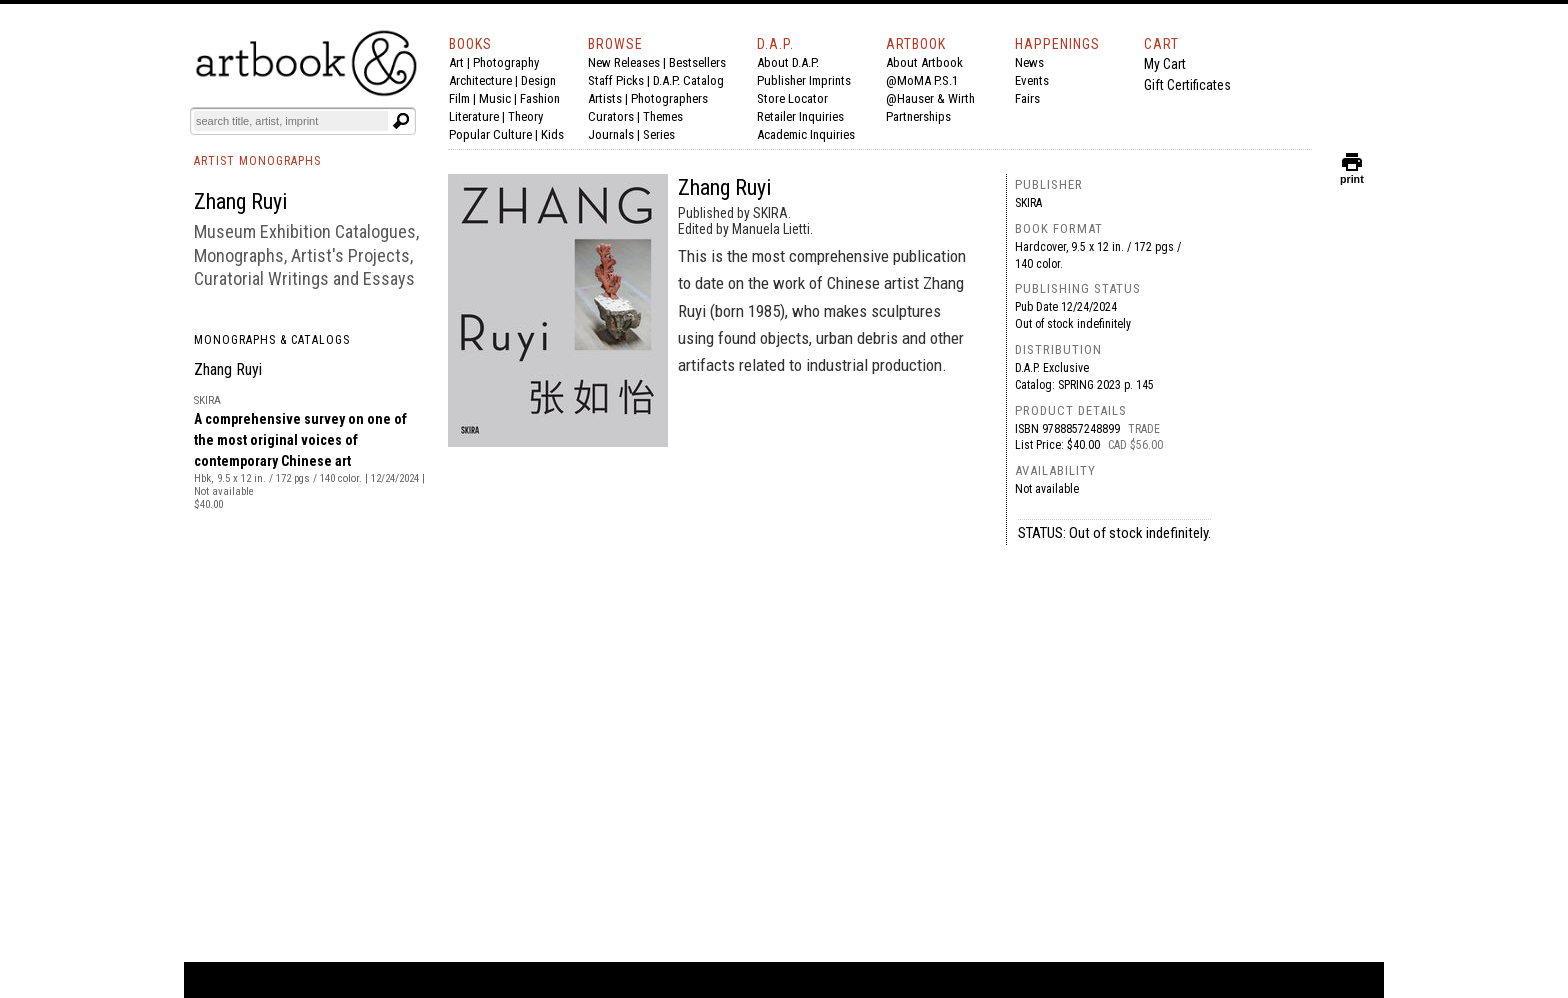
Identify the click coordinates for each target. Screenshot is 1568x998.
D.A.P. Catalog (688, 80)
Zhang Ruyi (228, 369)
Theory (525, 116)
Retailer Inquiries (800, 116)
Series (659, 134)
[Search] (291, 121)
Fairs (1027, 98)
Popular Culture (490, 134)
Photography (506, 62)
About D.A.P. (788, 62)
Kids (552, 134)
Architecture (480, 80)
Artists (605, 98)
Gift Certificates (1187, 85)
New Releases (624, 62)
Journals (611, 134)
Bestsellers (697, 62)
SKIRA (1028, 203)
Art (456, 62)
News (1029, 62)
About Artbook (924, 62)
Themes (663, 116)
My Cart (1165, 64)
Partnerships (918, 116)
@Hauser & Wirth (930, 98)
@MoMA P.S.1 (922, 80)
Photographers (669, 98)
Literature (474, 116)
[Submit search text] (401, 121)
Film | (464, 98)
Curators (611, 116)
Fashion (540, 98)
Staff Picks (616, 80)
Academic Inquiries (806, 134)
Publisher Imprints (804, 80)
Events (1032, 80)
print (1352, 174)
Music (495, 98)
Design (538, 80)
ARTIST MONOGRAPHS (257, 161)
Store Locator (792, 98)
